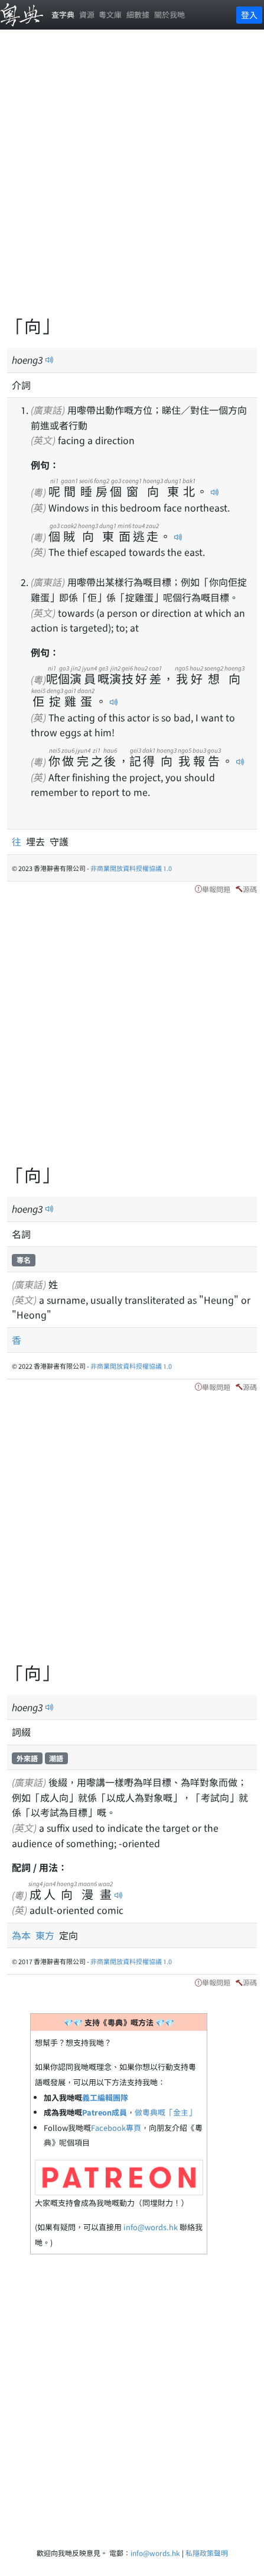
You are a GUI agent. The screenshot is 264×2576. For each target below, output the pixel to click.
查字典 (62, 14)
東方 (47, 1935)
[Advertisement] (132, 179)
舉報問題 (216, 889)
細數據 (137, 14)
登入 (249, 15)
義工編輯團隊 (105, 2097)
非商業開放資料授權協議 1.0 (131, 868)
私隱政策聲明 (206, 2553)
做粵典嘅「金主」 (165, 2112)
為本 (23, 1935)
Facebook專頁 (116, 2127)
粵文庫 (110, 14)
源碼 (250, 889)
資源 (86, 14)
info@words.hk (150, 2226)
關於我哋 (169, 14)
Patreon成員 (104, 2112)
